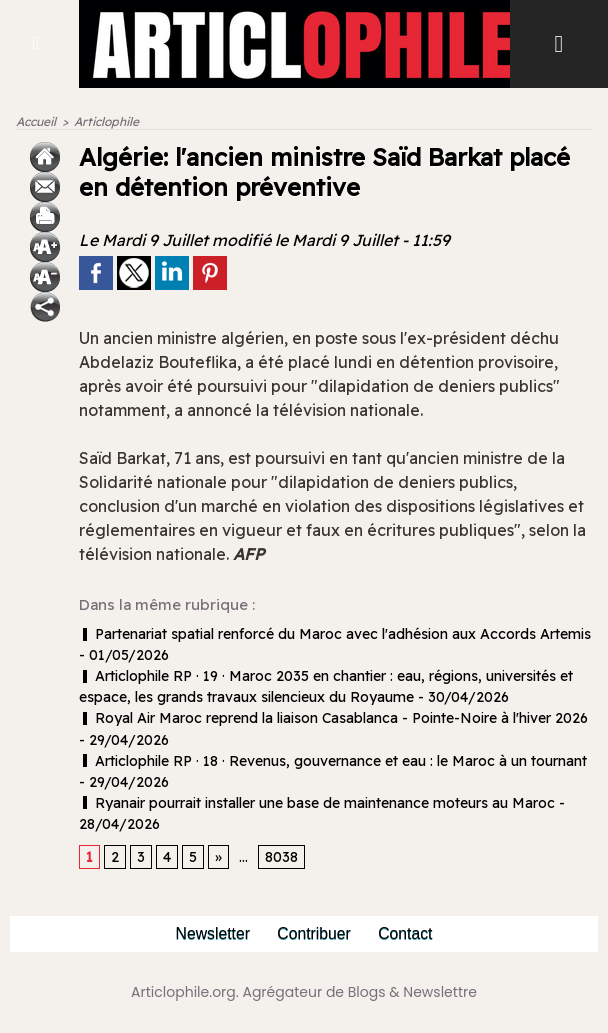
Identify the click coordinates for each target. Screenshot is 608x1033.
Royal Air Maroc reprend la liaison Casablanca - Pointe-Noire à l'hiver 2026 (333, 718)
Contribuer (314, 933)
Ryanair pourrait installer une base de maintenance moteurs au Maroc (317, 802)
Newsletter (211, 933)
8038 (281, 857)
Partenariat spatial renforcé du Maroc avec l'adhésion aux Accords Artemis (335, 634)
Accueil (36, 121)
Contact (407, 933)
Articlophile (106, 121)
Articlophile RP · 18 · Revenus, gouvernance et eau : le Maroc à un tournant (333, 760)
